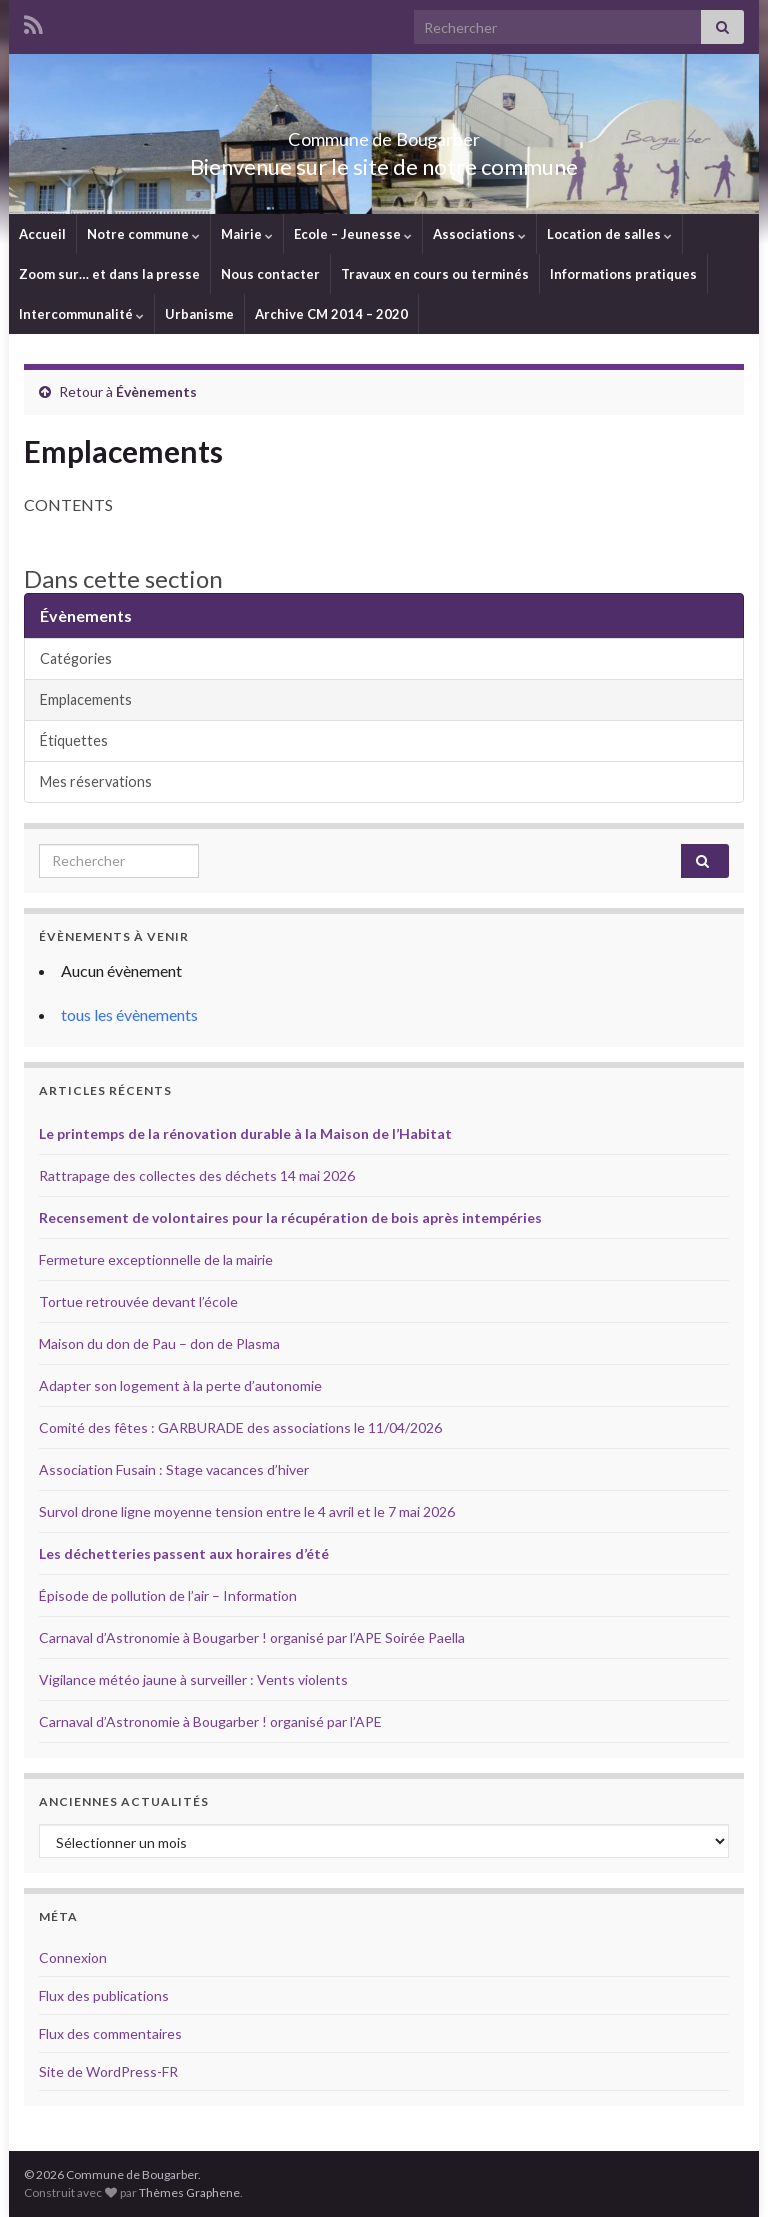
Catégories (76, 658)
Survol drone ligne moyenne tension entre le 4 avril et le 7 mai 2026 (247, 1511)
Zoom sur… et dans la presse (109, 274)
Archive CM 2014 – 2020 (331, 314)
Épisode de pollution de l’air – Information (168, 1595)
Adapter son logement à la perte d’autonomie (180, 1385)
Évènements (156, 391)
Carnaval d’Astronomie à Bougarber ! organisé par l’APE (210, 1721)
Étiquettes (74, 740)
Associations (479, 234)
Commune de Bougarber (384, 133)
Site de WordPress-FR (108, 2071)
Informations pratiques (623, 274)
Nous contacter (270, 274)
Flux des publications (104, 1995)
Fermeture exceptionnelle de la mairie (156, 1259)
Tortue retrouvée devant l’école (138, 1301)
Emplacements (86, 699)
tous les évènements (129, 1014)
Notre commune (143, 234)
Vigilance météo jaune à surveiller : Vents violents (193, 1679)
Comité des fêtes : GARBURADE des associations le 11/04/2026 (240, 1427)
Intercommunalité (81, 314)
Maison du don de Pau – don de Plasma (159, 1343)
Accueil (42, 234)
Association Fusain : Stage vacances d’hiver (174, 1469)
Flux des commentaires (110, 2033)
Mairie (247, 234)
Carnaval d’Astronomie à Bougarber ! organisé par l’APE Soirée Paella (252, 1637)
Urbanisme (199, 314)
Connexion (73, 1957)
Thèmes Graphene (189, 2192)
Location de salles (609, 234)
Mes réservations (96, 781)
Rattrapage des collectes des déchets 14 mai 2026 (197, 1175)
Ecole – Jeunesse (353, 234)
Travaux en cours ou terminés (435, 274)
